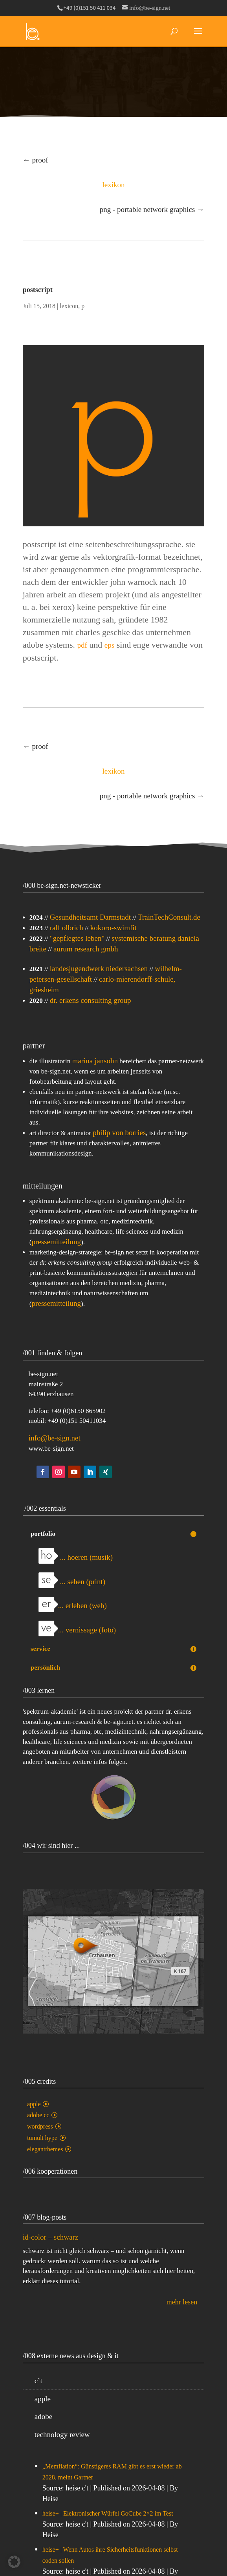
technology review (62, 2434)
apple (34, 2104)
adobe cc (38, 2115)
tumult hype (42, 2137)
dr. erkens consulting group (90, 1000)
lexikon (113, 185)
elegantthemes (45, 2149)
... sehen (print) (71, 1581)
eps (109, 645)
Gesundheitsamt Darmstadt (90, 917)
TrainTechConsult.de (169, 917)
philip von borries (119, 1132)
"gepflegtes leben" (77, 938)
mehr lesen (182, 2308)
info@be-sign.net (55, 1438)
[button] (14, 2562)
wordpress (40, 2126)
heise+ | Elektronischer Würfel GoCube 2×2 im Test (107, 2513)
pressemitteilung (56, 1242)
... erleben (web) (72, 1605)
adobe (43, 2416)
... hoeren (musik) (75, 1557)
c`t (38, 2381)
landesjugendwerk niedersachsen (99, 968)
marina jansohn (95, 1061)
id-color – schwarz (50, 2243)
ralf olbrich (66, 928)
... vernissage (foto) (77, 1630)
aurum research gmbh (85, 949)
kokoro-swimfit (113, 928)
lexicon (69, 306)
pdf (82, 645)
